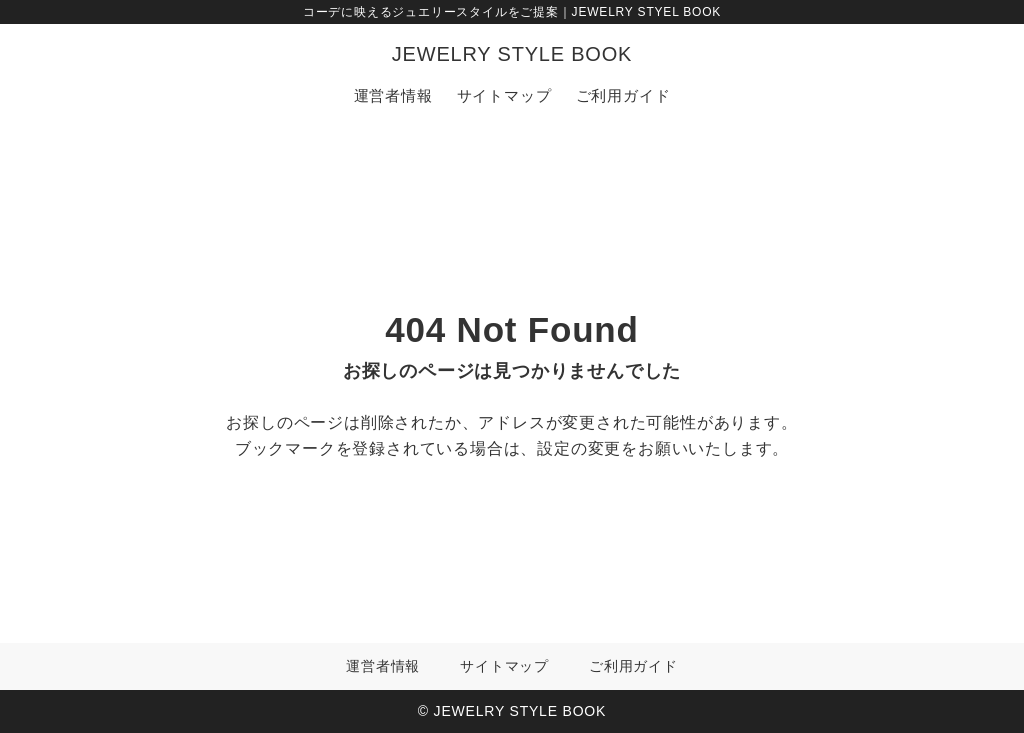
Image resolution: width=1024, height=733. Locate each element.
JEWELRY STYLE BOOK (512, 54)
